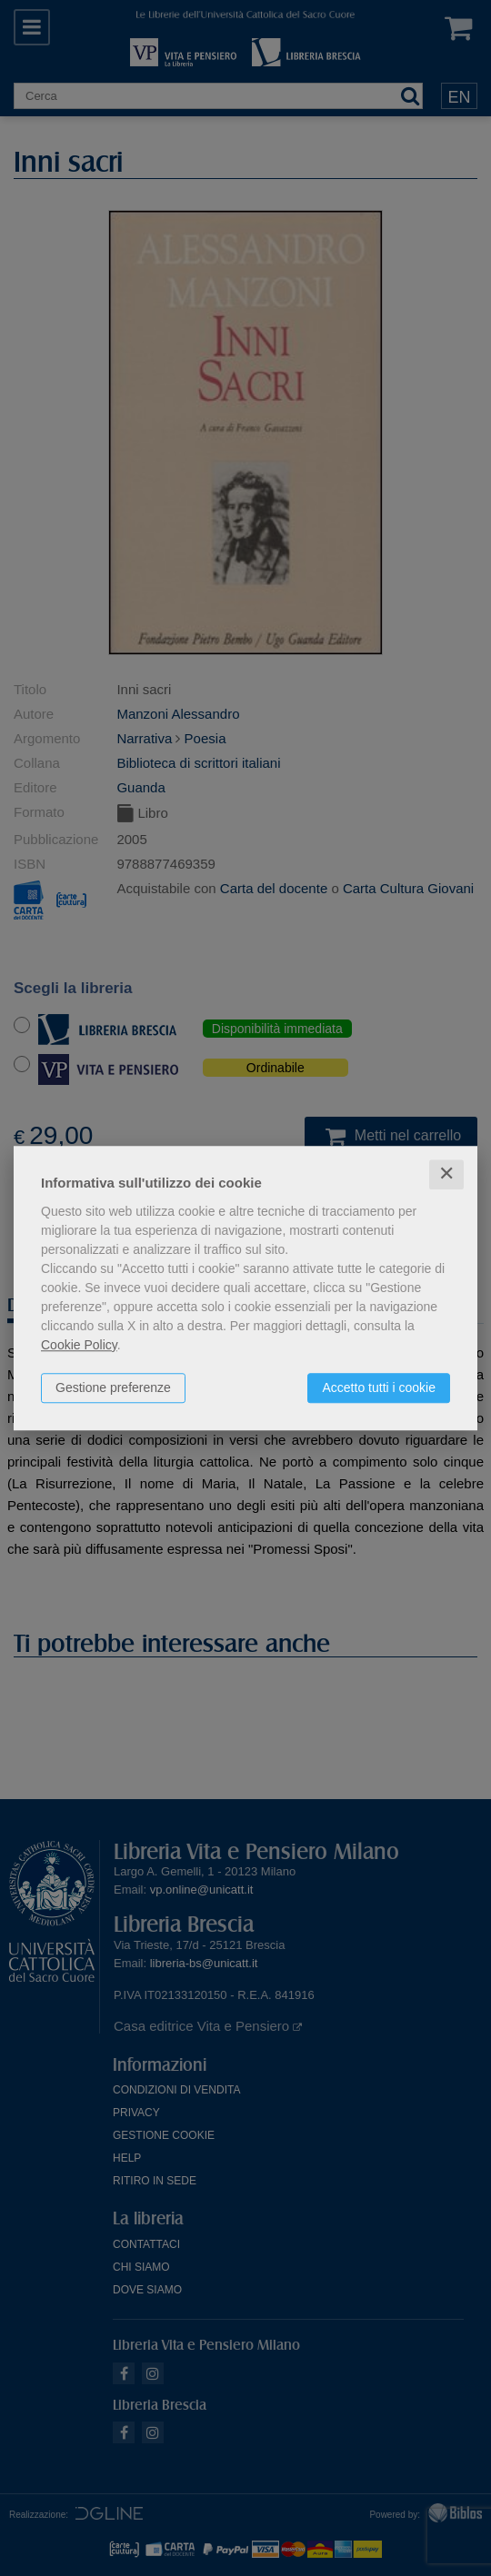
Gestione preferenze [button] (113, 1387)
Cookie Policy (79, 1345)
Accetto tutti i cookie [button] (379, 1387)
